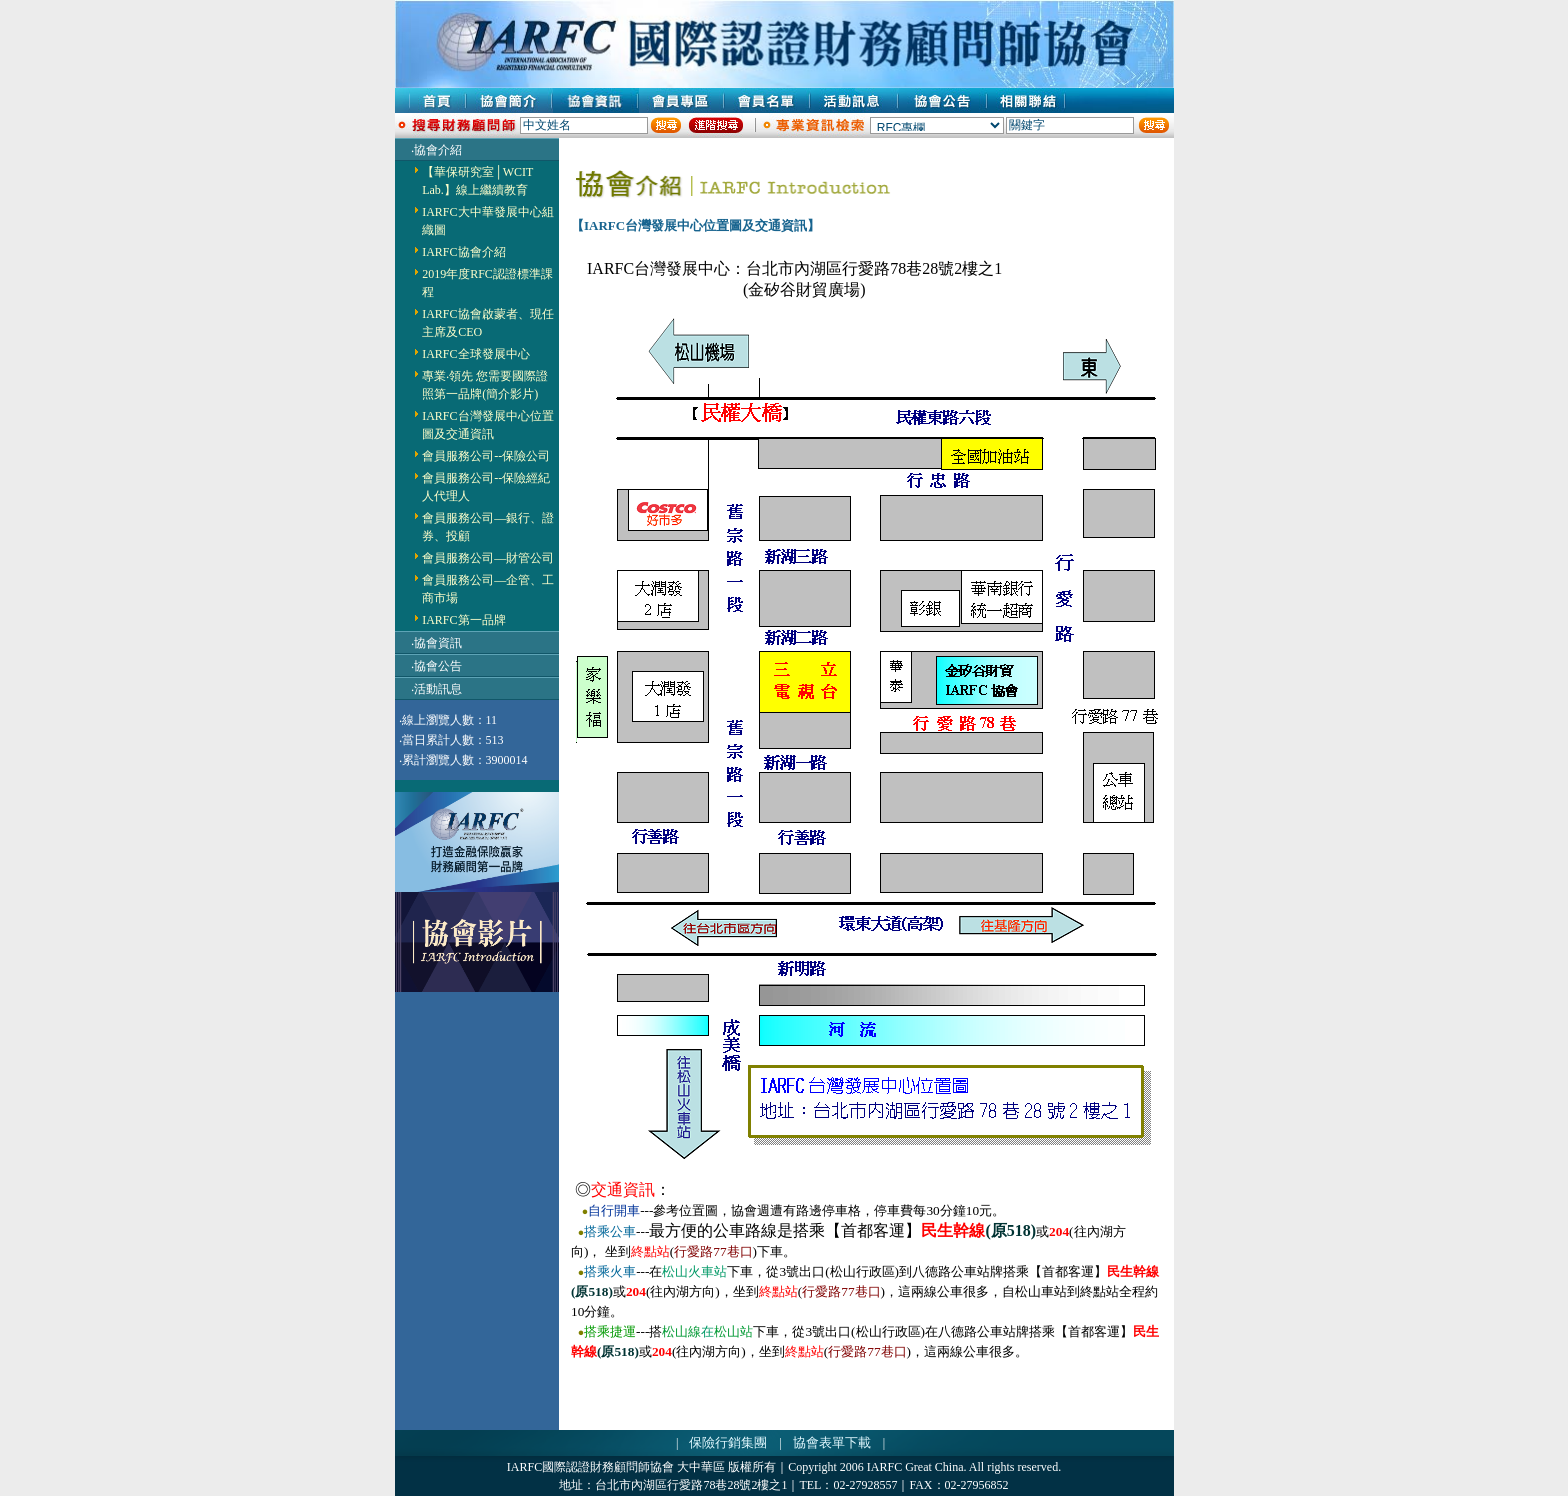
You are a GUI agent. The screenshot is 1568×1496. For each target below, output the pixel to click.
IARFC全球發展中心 (475, 354)
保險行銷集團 (728, 1442)
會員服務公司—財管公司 (488, 558)
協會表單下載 (832, 1442)
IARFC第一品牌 (463, 620)
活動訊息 (438, 689)
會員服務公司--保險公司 (486, 456)
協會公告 (438, 666)
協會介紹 (438, 150)
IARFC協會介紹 (463, 252)
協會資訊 (438, 643)
